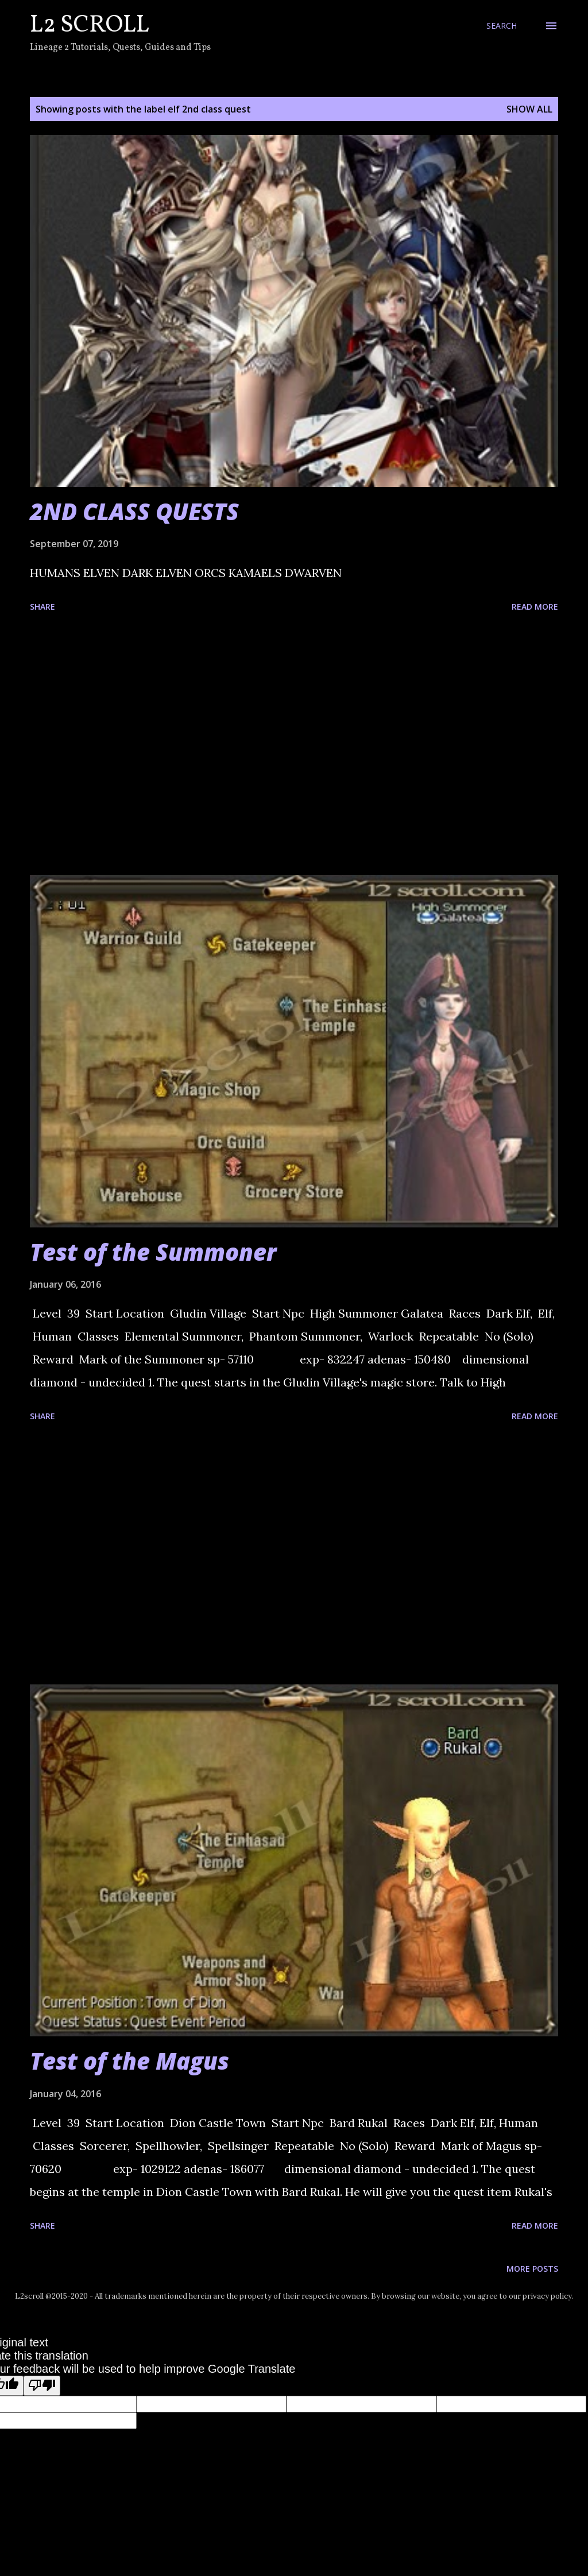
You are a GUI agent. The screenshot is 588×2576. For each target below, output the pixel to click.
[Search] (501, 26)
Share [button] (42, 606)
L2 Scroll (89, 25)
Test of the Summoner (153, 1252)
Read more (535, 606)
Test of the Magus (129, 2061)
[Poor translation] (42, 2386)
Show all (529, 109)
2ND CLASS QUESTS (134, 511)
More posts (532, 2268)
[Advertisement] (294, 745)
